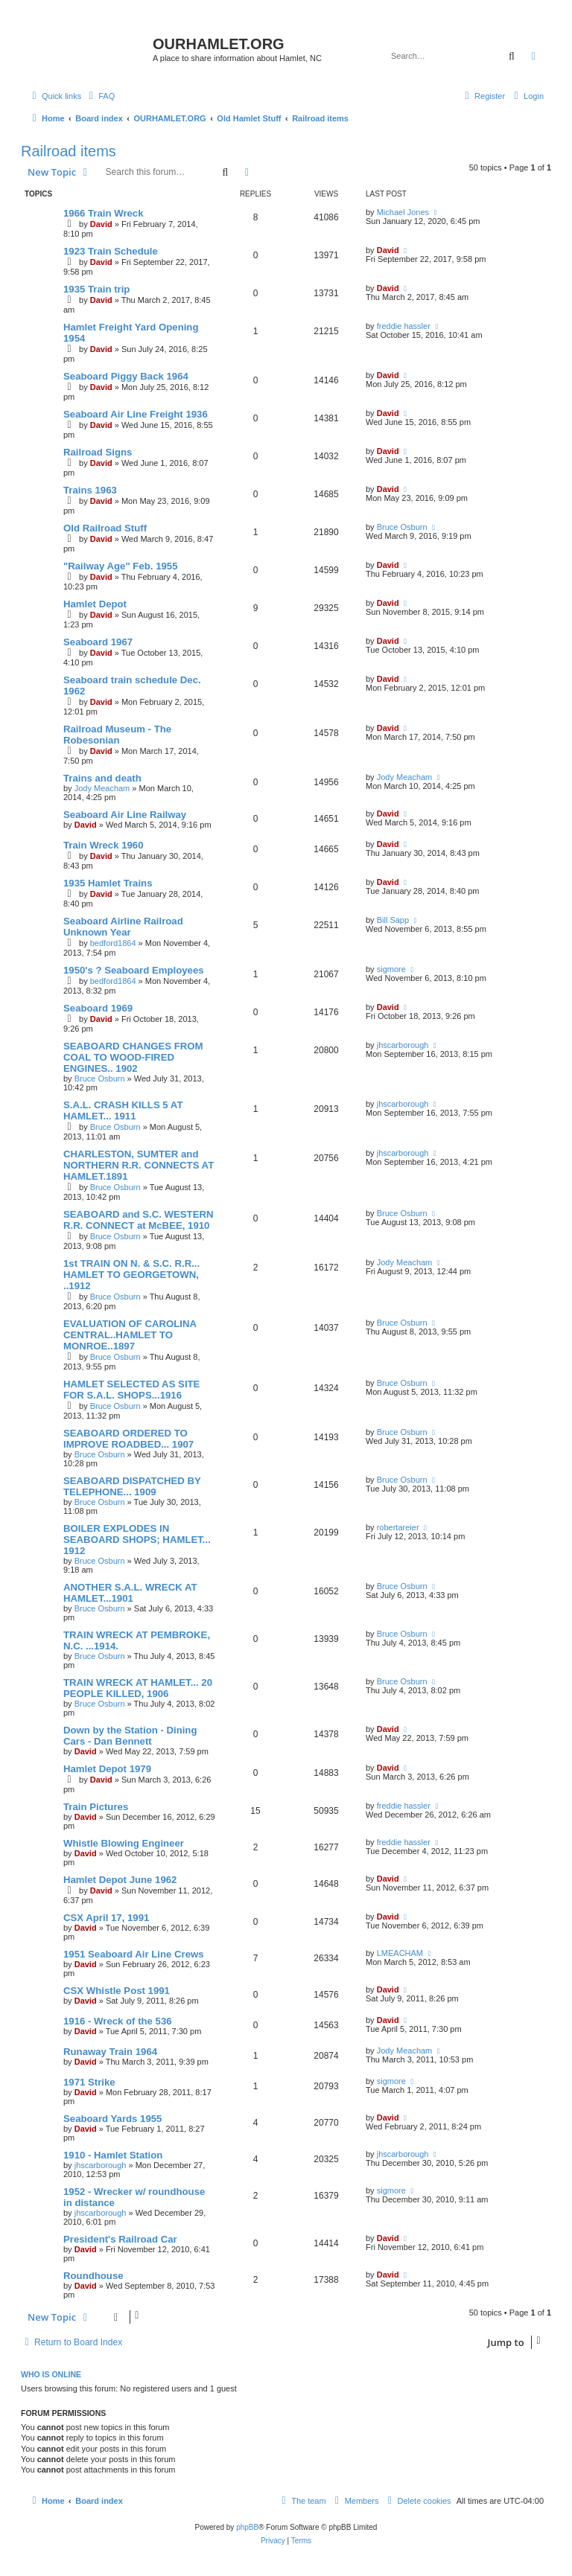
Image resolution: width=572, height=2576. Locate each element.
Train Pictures (95, 1806)
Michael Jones (403, 212)
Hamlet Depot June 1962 (120, 1879)
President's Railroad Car (120, 2239)
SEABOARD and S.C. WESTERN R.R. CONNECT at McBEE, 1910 (138, 1220)
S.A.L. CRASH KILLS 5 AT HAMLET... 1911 (122, 1110)
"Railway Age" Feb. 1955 (120, 566)
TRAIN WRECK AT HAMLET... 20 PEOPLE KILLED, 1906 (137, 1688)
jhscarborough (403, 1045)
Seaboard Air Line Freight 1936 (135, 414)
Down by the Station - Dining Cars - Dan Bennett (130, 1736)
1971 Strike (89, 2082)
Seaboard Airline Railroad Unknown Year (123, 926)
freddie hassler (403, 326)
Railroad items (68, 151)
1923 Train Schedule (110, 251)
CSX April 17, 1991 (106, 1917)
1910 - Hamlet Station (112, 2155)
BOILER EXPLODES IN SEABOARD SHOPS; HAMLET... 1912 (137, 1539)
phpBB (247, 2527)
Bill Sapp (393, 919)
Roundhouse (93, 2275)
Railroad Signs (97, 452)
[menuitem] (100, 96)
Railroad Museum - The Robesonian (117, 734)
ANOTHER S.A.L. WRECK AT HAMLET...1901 (130, 1593)
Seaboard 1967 (98, 642)
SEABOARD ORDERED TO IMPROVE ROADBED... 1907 (128, 1439)
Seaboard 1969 (98, 1008)
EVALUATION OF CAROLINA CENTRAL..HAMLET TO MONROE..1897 (130, 1335)
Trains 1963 (90, 490)
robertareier (398, 1527)
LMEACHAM (400, 1953)
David (101, 224)
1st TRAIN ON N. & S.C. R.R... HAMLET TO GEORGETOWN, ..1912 (131, 1274)
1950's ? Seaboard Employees (133, 970)
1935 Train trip (96, 289)
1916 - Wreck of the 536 (117, 2021)
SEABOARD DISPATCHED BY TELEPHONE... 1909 (132, 1486)
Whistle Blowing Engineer (123, 1843)
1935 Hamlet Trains (108, 883)
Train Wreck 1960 (103, 845)
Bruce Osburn (402, 526)
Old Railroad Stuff (105, 528)
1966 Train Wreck (103, 213)
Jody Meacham (102, 788)
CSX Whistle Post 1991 (116, 1990)
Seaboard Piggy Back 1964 (125, 376)
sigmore (391, 969)
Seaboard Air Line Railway (124, 814)
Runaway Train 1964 (110, 2051)
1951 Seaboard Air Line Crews (133, 1954)
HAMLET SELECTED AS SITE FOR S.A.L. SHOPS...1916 (131, 1389)
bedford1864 (113, 943)
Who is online (51, 2374)
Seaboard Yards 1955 (112, 2118)
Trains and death (102, 778)
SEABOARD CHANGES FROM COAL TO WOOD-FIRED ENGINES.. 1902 (133, 1057)
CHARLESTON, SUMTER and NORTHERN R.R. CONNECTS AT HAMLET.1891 (138, 1165)
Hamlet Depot (95, 604)
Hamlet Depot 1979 (107, 1768)
